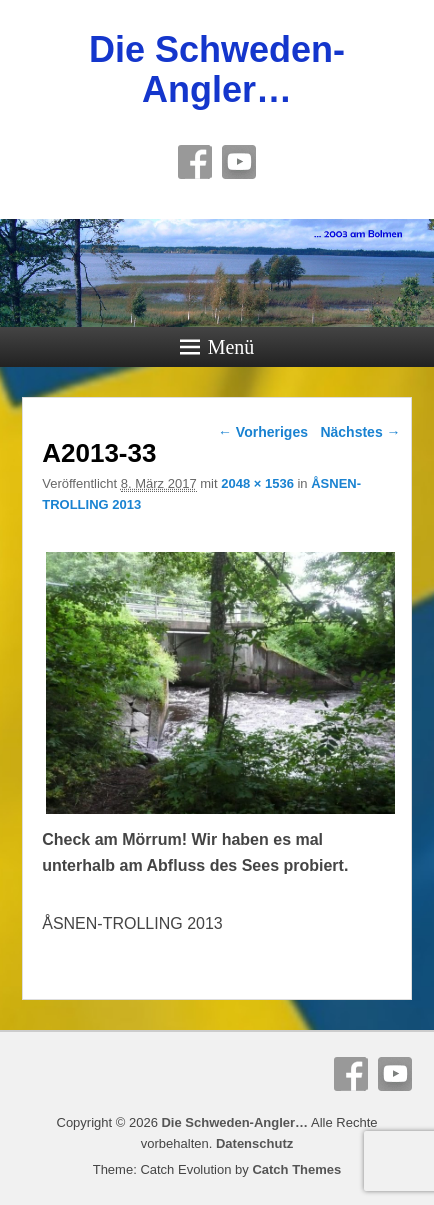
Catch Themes (296, 1169)
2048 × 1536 (257, 483)
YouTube (239, 162)
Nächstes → (360, 432)
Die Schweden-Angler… (217, 69)
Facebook (195, 162)
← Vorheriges (263, 432)
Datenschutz (254, 1143)
